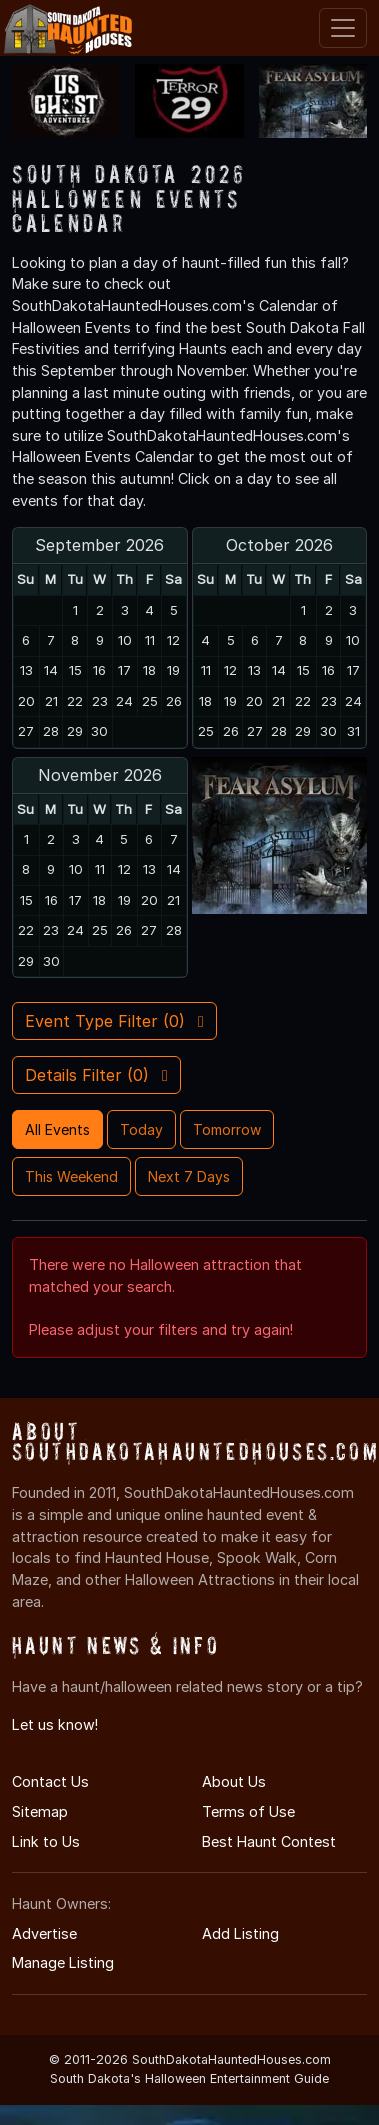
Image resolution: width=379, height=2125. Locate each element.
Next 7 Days (189, 1176)
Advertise (44, 1933)
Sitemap (40, 1811)
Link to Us (46, 1841)
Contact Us (50, 1781)
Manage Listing (63, 1962)
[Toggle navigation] (343, 28)
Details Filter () (96, 1075)
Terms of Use (248, 1811)
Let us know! (55, 1724)
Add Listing (240, 1933)
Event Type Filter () (114, 1021)
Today (141, 1129)
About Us (234, 1781)
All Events (57, 1129)
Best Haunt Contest (269, 1841)
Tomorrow (227, 1129)
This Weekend (71, 1176)
